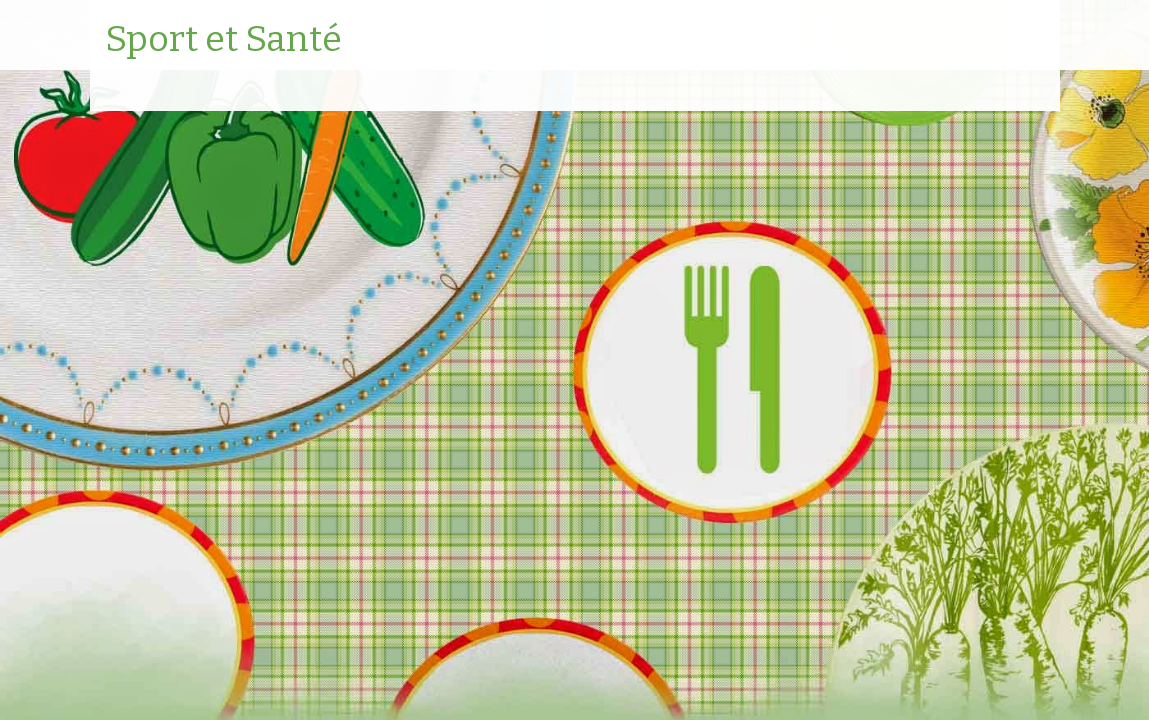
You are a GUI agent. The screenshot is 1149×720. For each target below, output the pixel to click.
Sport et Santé (223, 40)
